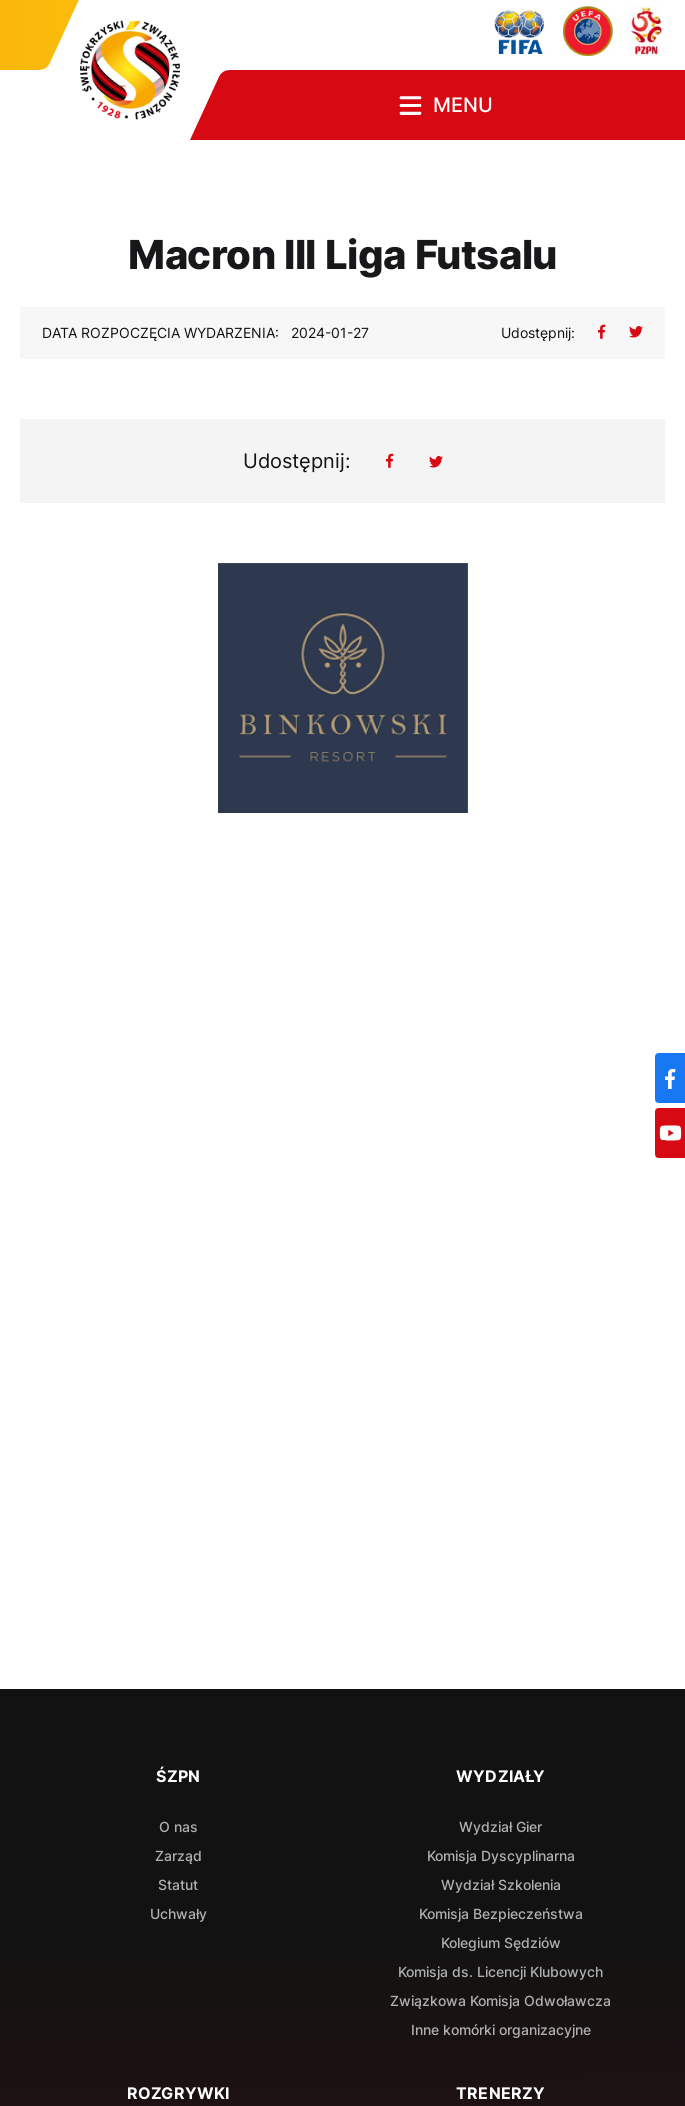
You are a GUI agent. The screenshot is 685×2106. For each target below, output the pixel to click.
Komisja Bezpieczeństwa (501, 1913)
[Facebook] (670, 1078)
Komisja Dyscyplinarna (501, 1855)
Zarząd (178, 1855)
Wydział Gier (500, 1826)
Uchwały (178, 1913)
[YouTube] (670, 1133)
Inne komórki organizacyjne (501, 2029)
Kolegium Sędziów (501, 1942)
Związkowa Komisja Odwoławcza (500, 2000)
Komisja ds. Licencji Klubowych (500, 1971)
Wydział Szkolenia (501, 1884)
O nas (178, 1826)
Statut (178, 1884)
